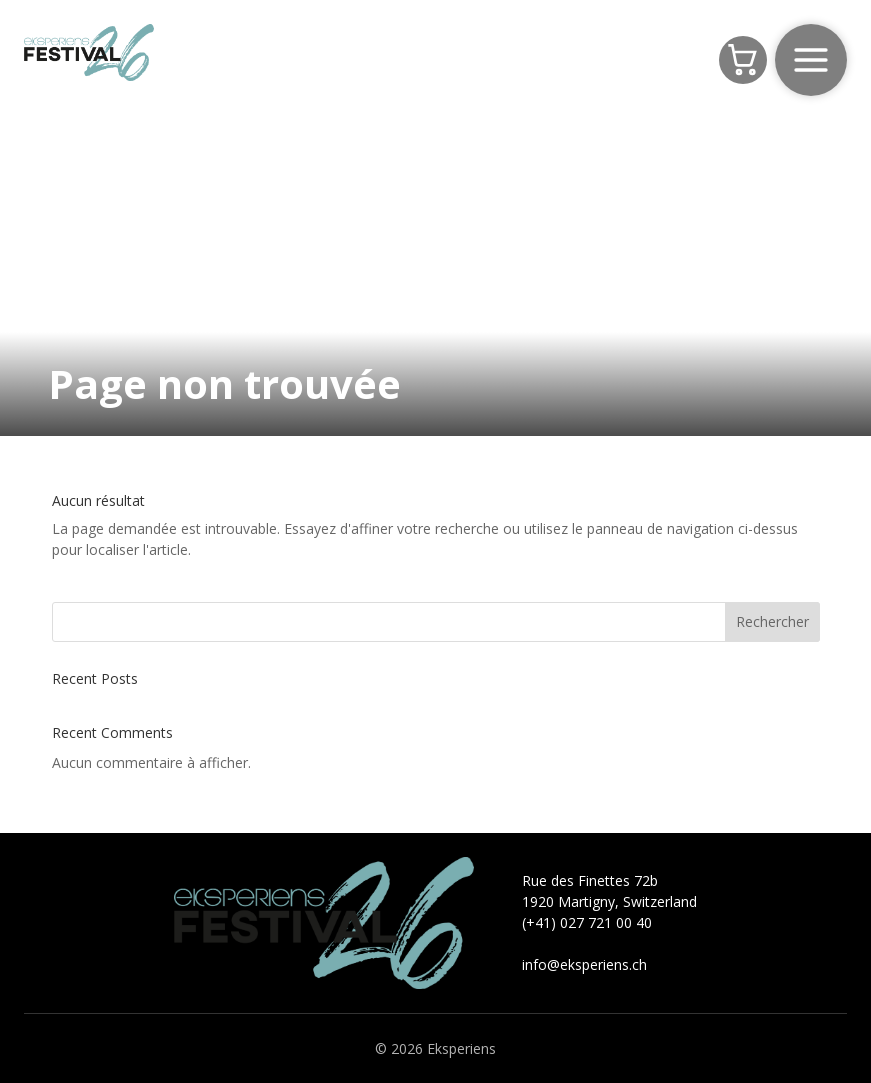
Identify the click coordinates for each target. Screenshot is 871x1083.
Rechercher (772, 621)
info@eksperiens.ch (584, 964)
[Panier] (743, 60)
